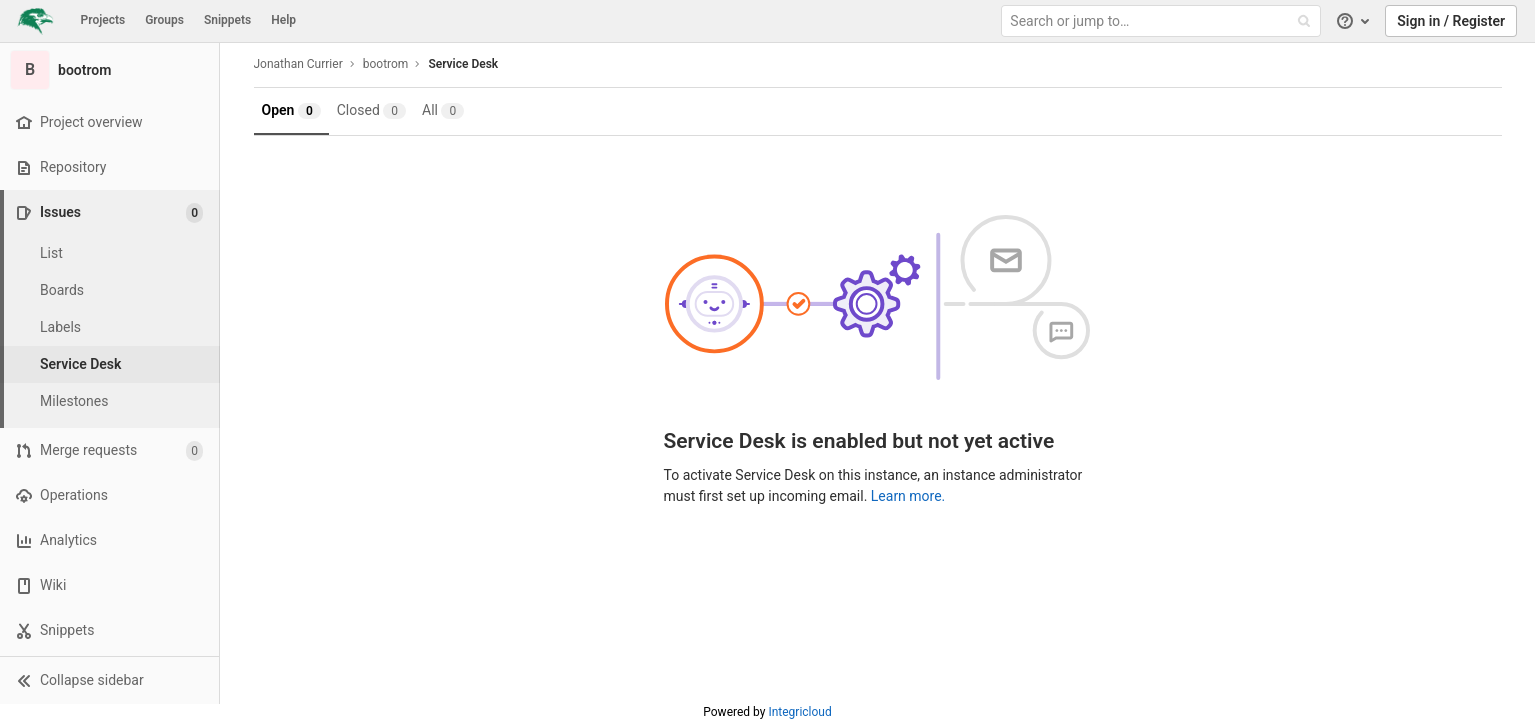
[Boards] (110, 290)
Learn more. (908, 496)
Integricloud (799, 712)
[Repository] (109, 167)
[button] (109, 680)
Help (283, 20)
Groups (164, 20)
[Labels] (110, 327)
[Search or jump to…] (1163, 21)
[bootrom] (110, 70)
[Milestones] (110, 401)
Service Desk (463, 64)
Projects (103, 20)
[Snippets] (109, 630)
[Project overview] (109, 122)
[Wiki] (109, 585)
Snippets (227, 20)
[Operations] (109, 495)
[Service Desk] (110, 364)
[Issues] (111, 212)
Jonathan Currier (298, 64)
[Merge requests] (109, 450)
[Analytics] (109, 540)
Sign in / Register (1451, 21)
